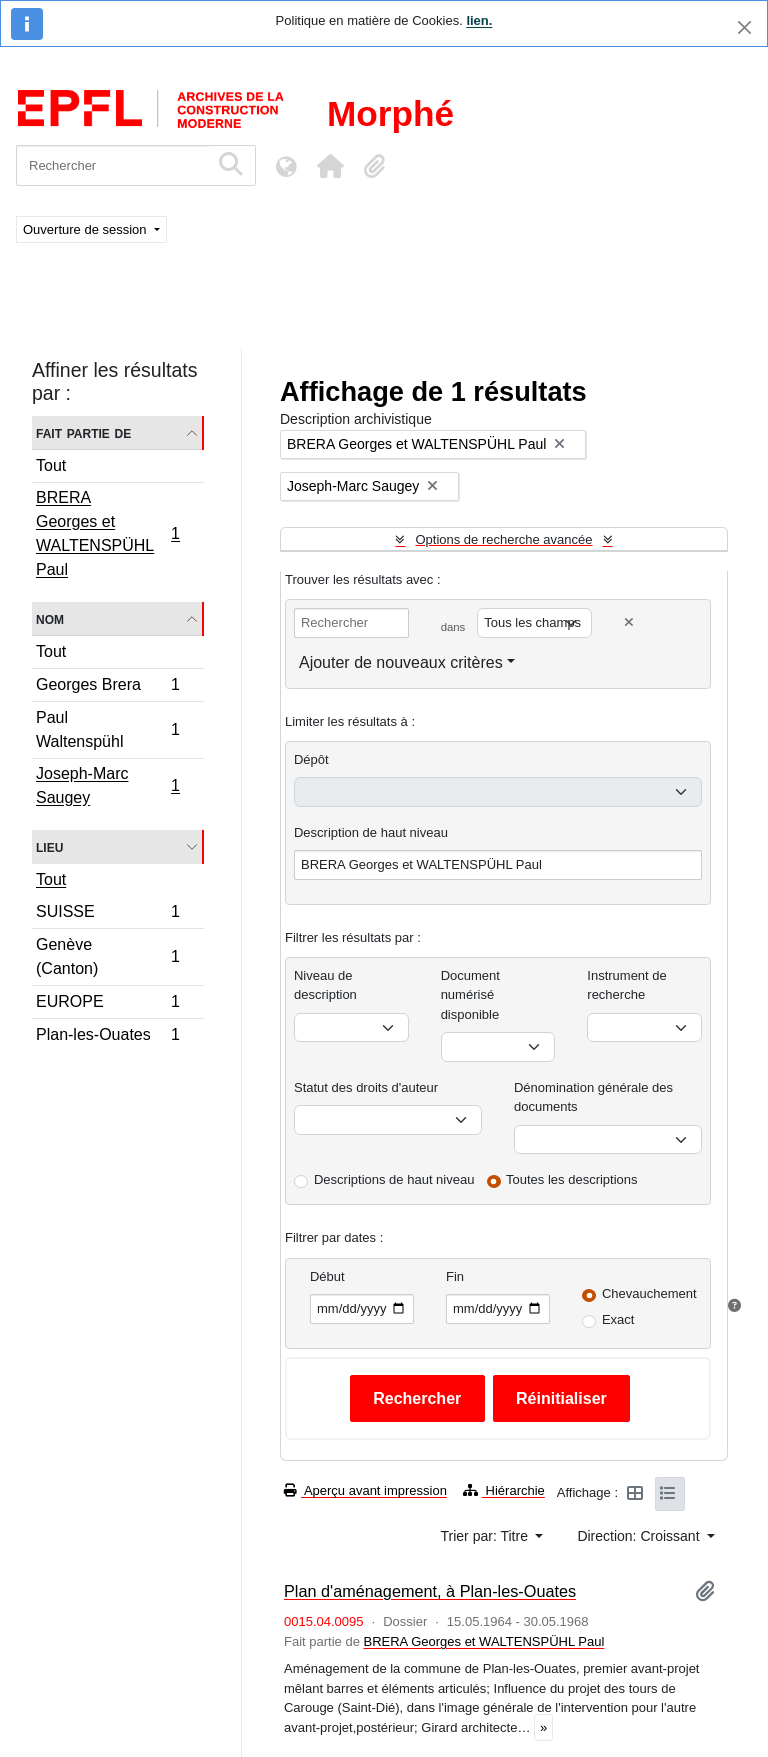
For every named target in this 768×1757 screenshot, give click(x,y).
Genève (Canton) (107, 956)
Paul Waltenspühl (107, 729)
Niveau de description (325, 985)
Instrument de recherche (627, 985)
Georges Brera (107, 687)
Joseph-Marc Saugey (107, 785)
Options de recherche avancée (503, 539)
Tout (51, 465)
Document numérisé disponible (470, 995)
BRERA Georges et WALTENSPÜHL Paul (107, 533)
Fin (455, 1276)
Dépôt (311, 759)
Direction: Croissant (640, 1536)
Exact (618, 1319)
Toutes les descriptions (572, 1179)
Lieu (49, 846)
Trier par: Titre (486, 1536)
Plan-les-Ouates (107, 1037)
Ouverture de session (86, 229)
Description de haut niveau (371, 832)
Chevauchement (649, 1293)
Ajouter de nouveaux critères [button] (401, 662)
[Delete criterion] (629, 622)
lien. (479, 20)
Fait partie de (83, 432)
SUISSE (107, 914)
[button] (330, 166)
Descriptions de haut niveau (394, 1179)
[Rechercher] (112, 165)
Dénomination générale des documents (593, 1097)
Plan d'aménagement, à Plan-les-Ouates (430, 1591)
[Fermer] (744, 27)
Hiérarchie (504, 1490)
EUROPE (107, 1004)
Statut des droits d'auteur (366, 1087)
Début (327, 1276)
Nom (50, 618)
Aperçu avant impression (365, 1490)
